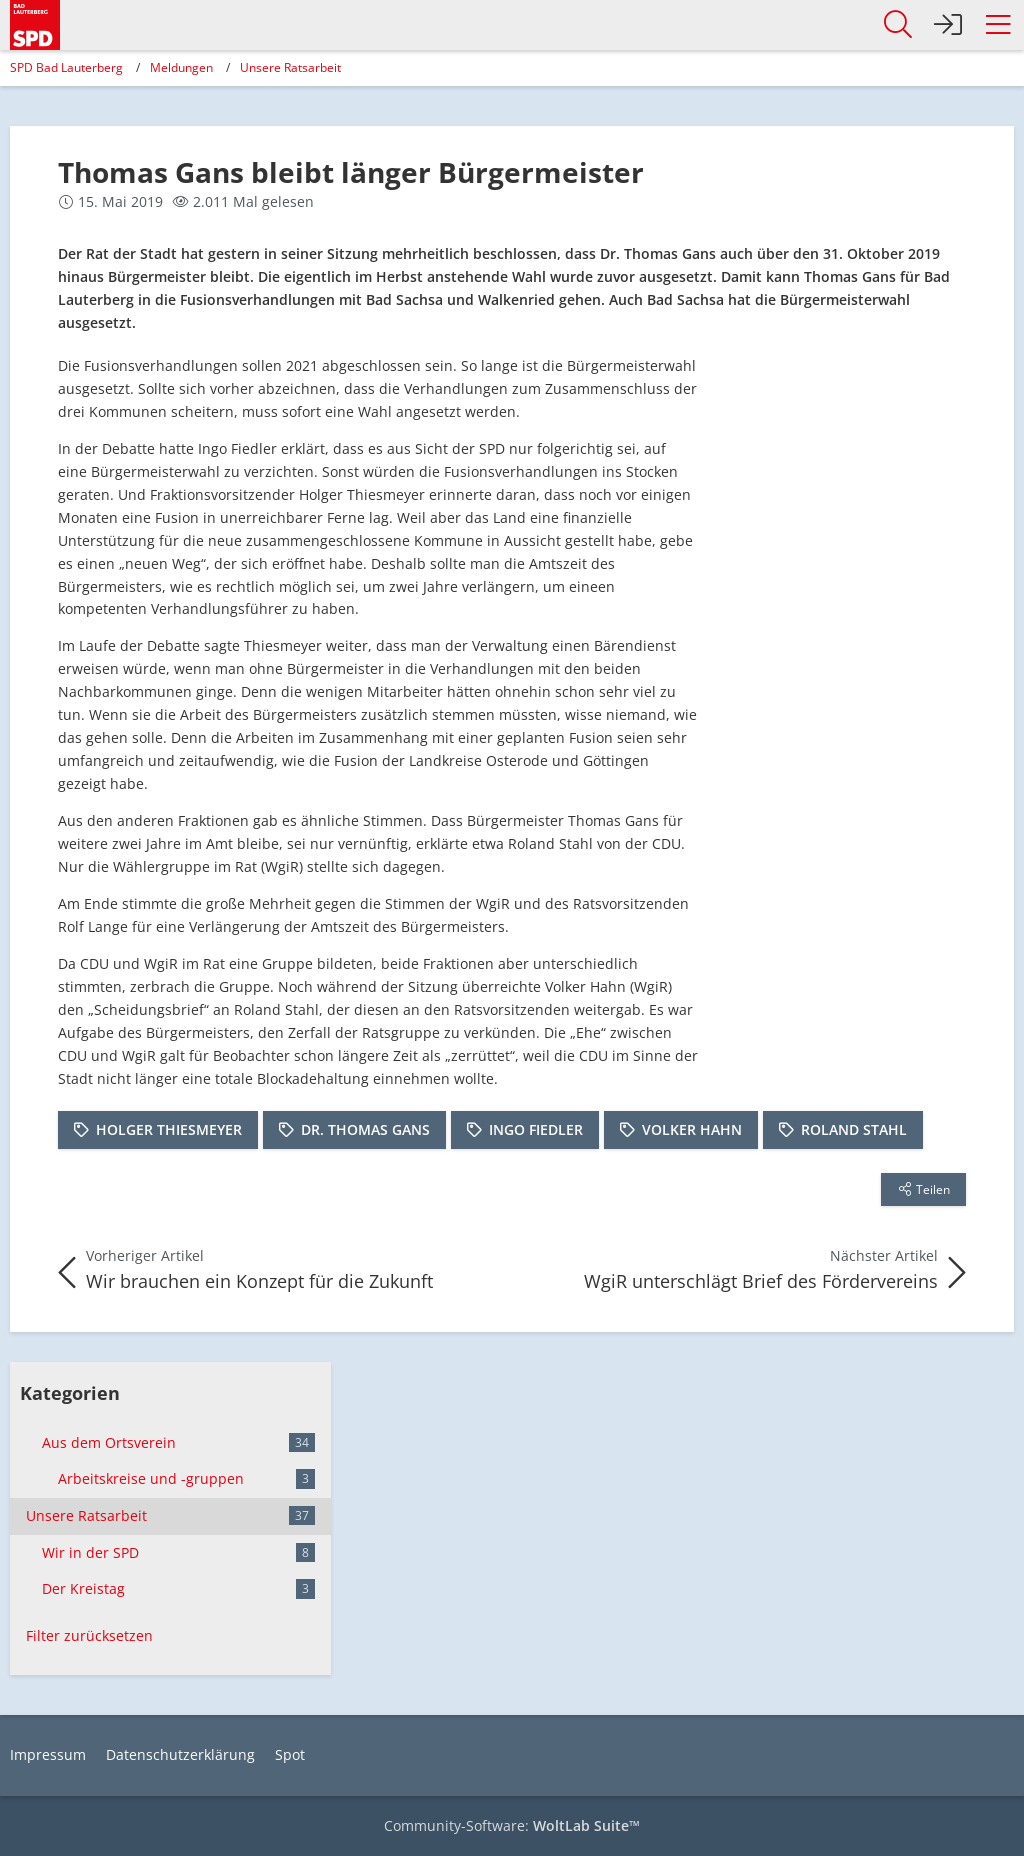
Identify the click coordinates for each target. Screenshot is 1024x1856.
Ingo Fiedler (536, 1129)
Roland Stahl (854, 1129)
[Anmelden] (948, 25)
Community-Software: (512, 1825)
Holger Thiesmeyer (169, 1129)
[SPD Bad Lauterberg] (35, 21)
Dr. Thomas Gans (365, 1129)
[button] (998, 25)
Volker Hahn (692, 1129)
